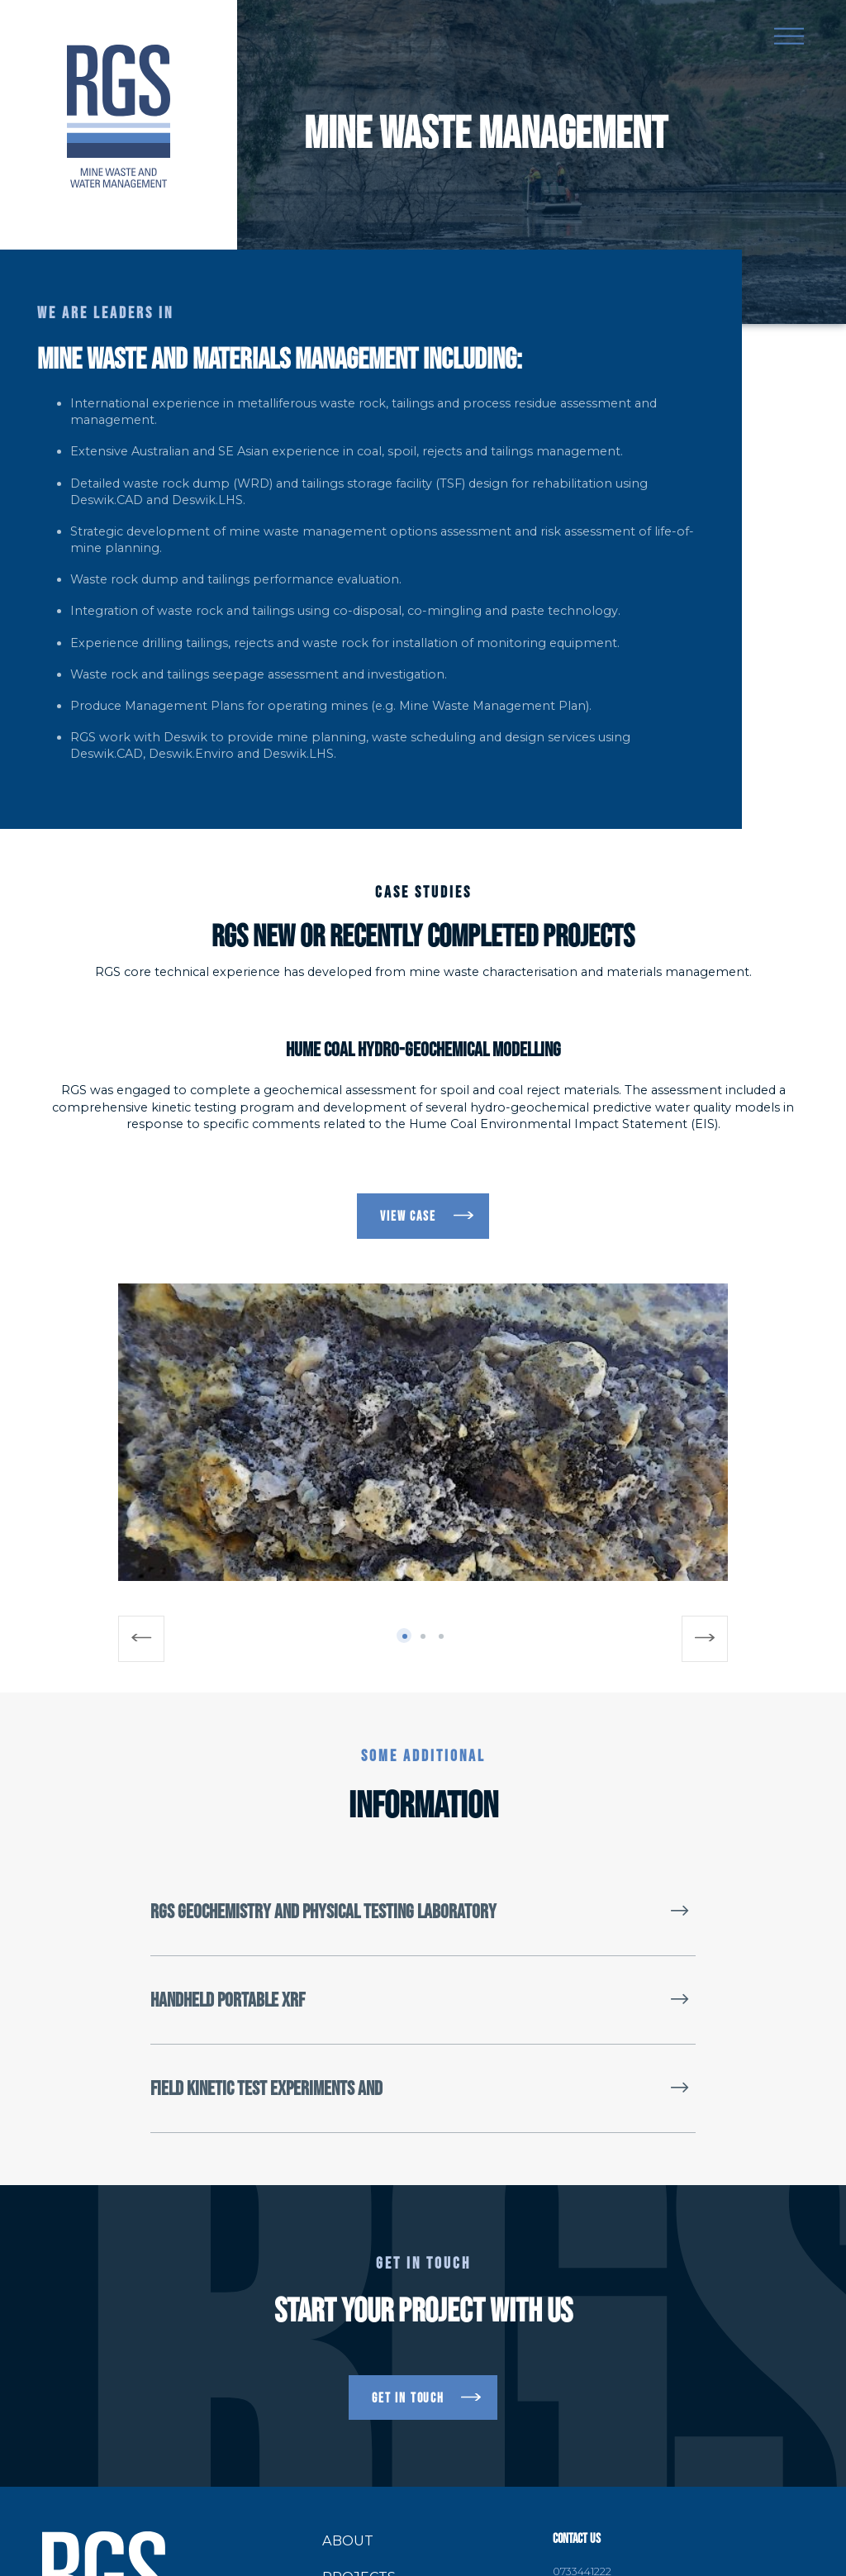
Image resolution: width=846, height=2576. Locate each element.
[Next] (705, 1639)
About (347, 2540)
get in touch (408, 2397)
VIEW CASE (407, 1215)
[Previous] (141, 1639)
